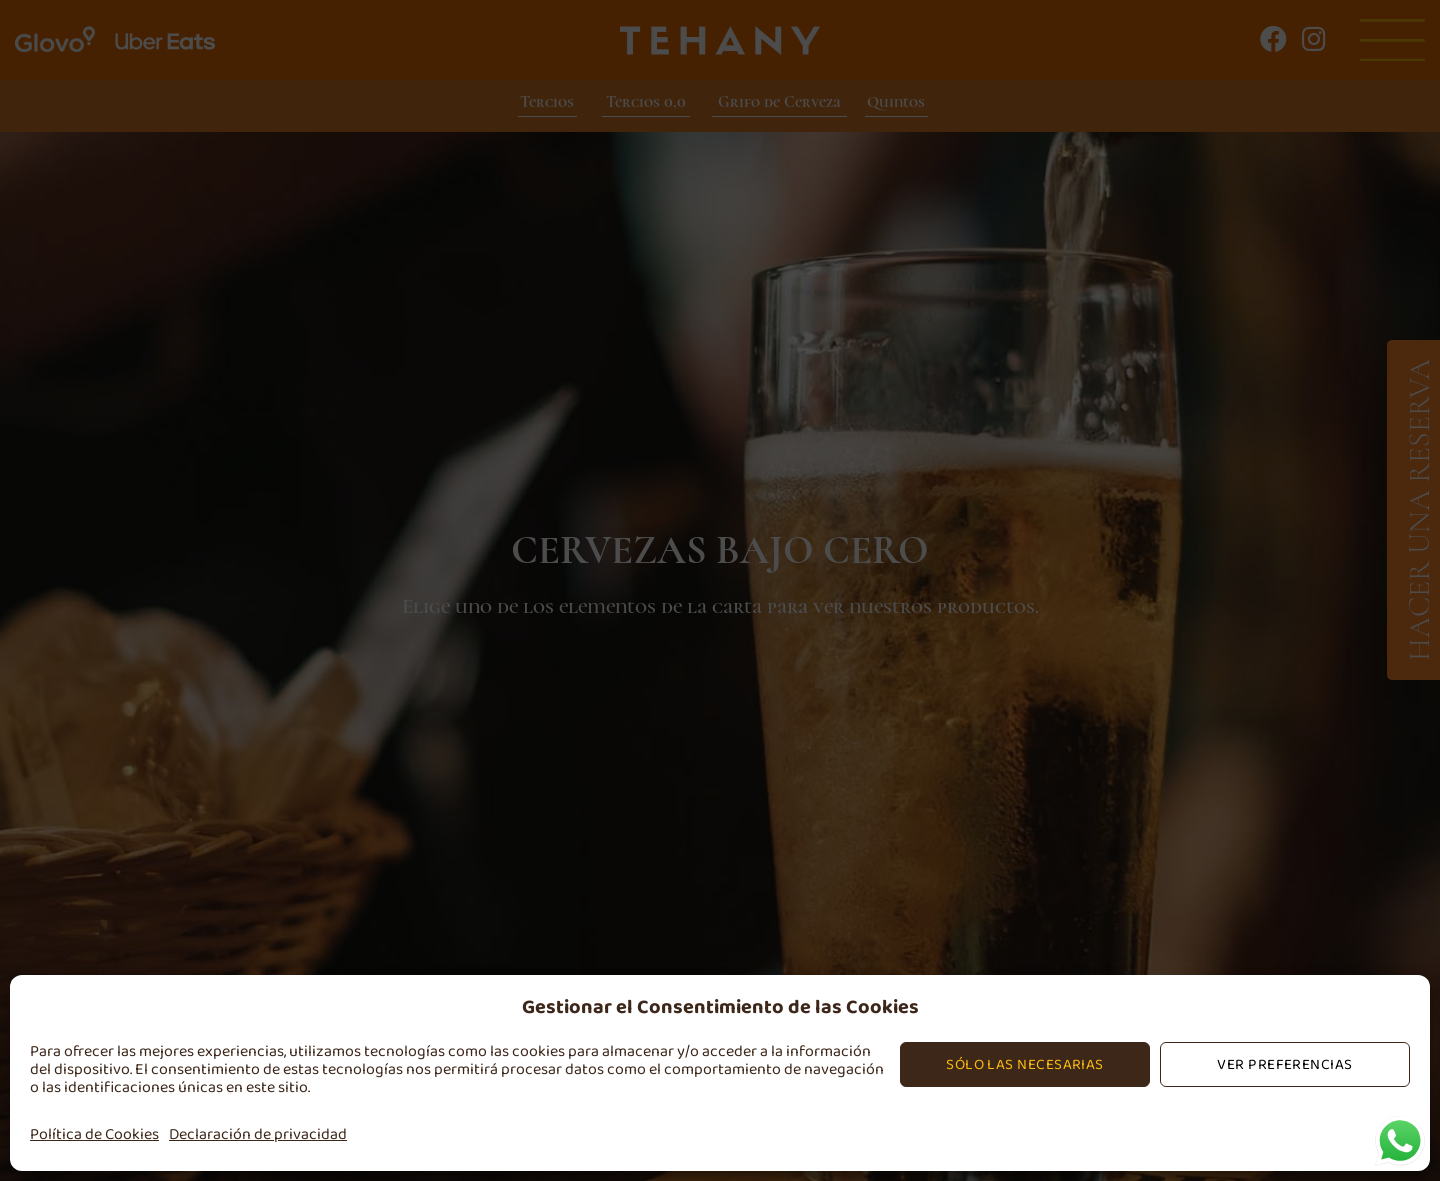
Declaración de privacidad (258, 1133)
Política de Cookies (94, 1133)
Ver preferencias (1284, 1064)
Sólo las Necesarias (1025, 1064)
